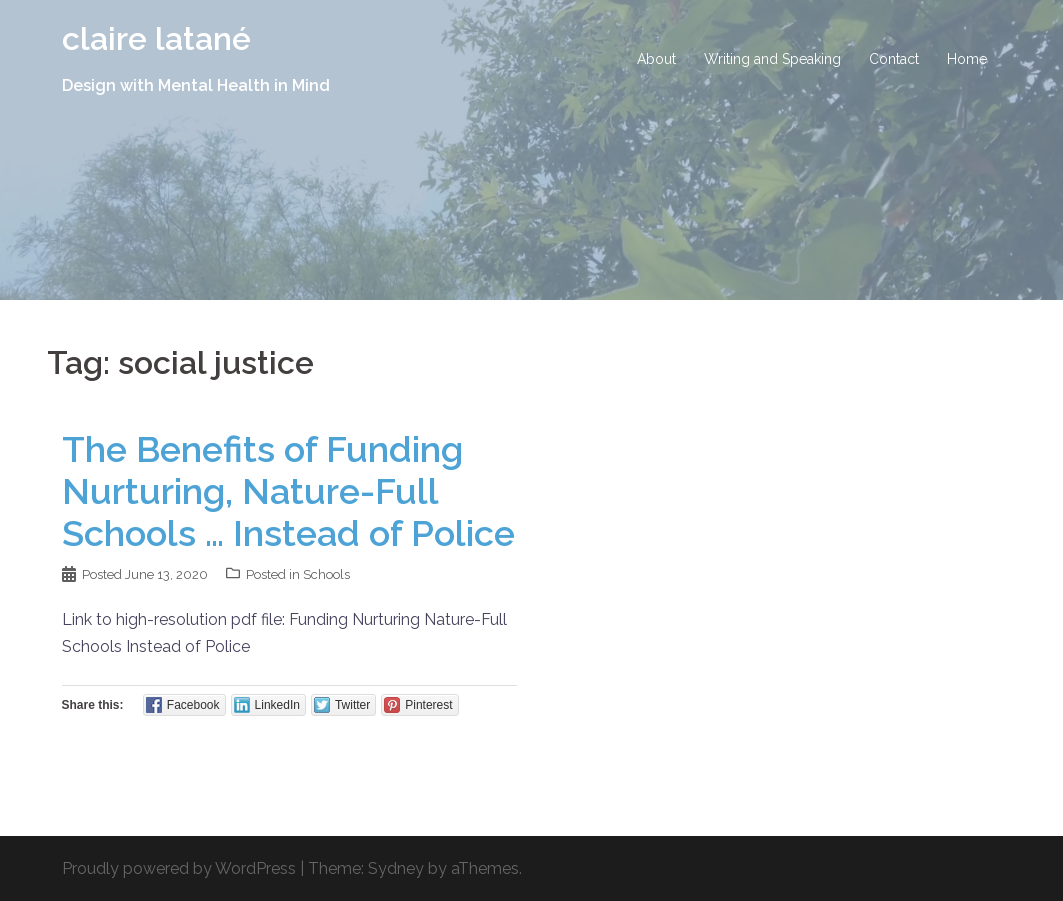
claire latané (156, 38)
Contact (894, 59)
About (656, 59)
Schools (326, 574)
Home (967, 59)
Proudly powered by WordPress (179, 868)
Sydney (396, 868)
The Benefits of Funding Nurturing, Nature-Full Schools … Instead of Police (288, 491)
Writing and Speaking (772, 59)
